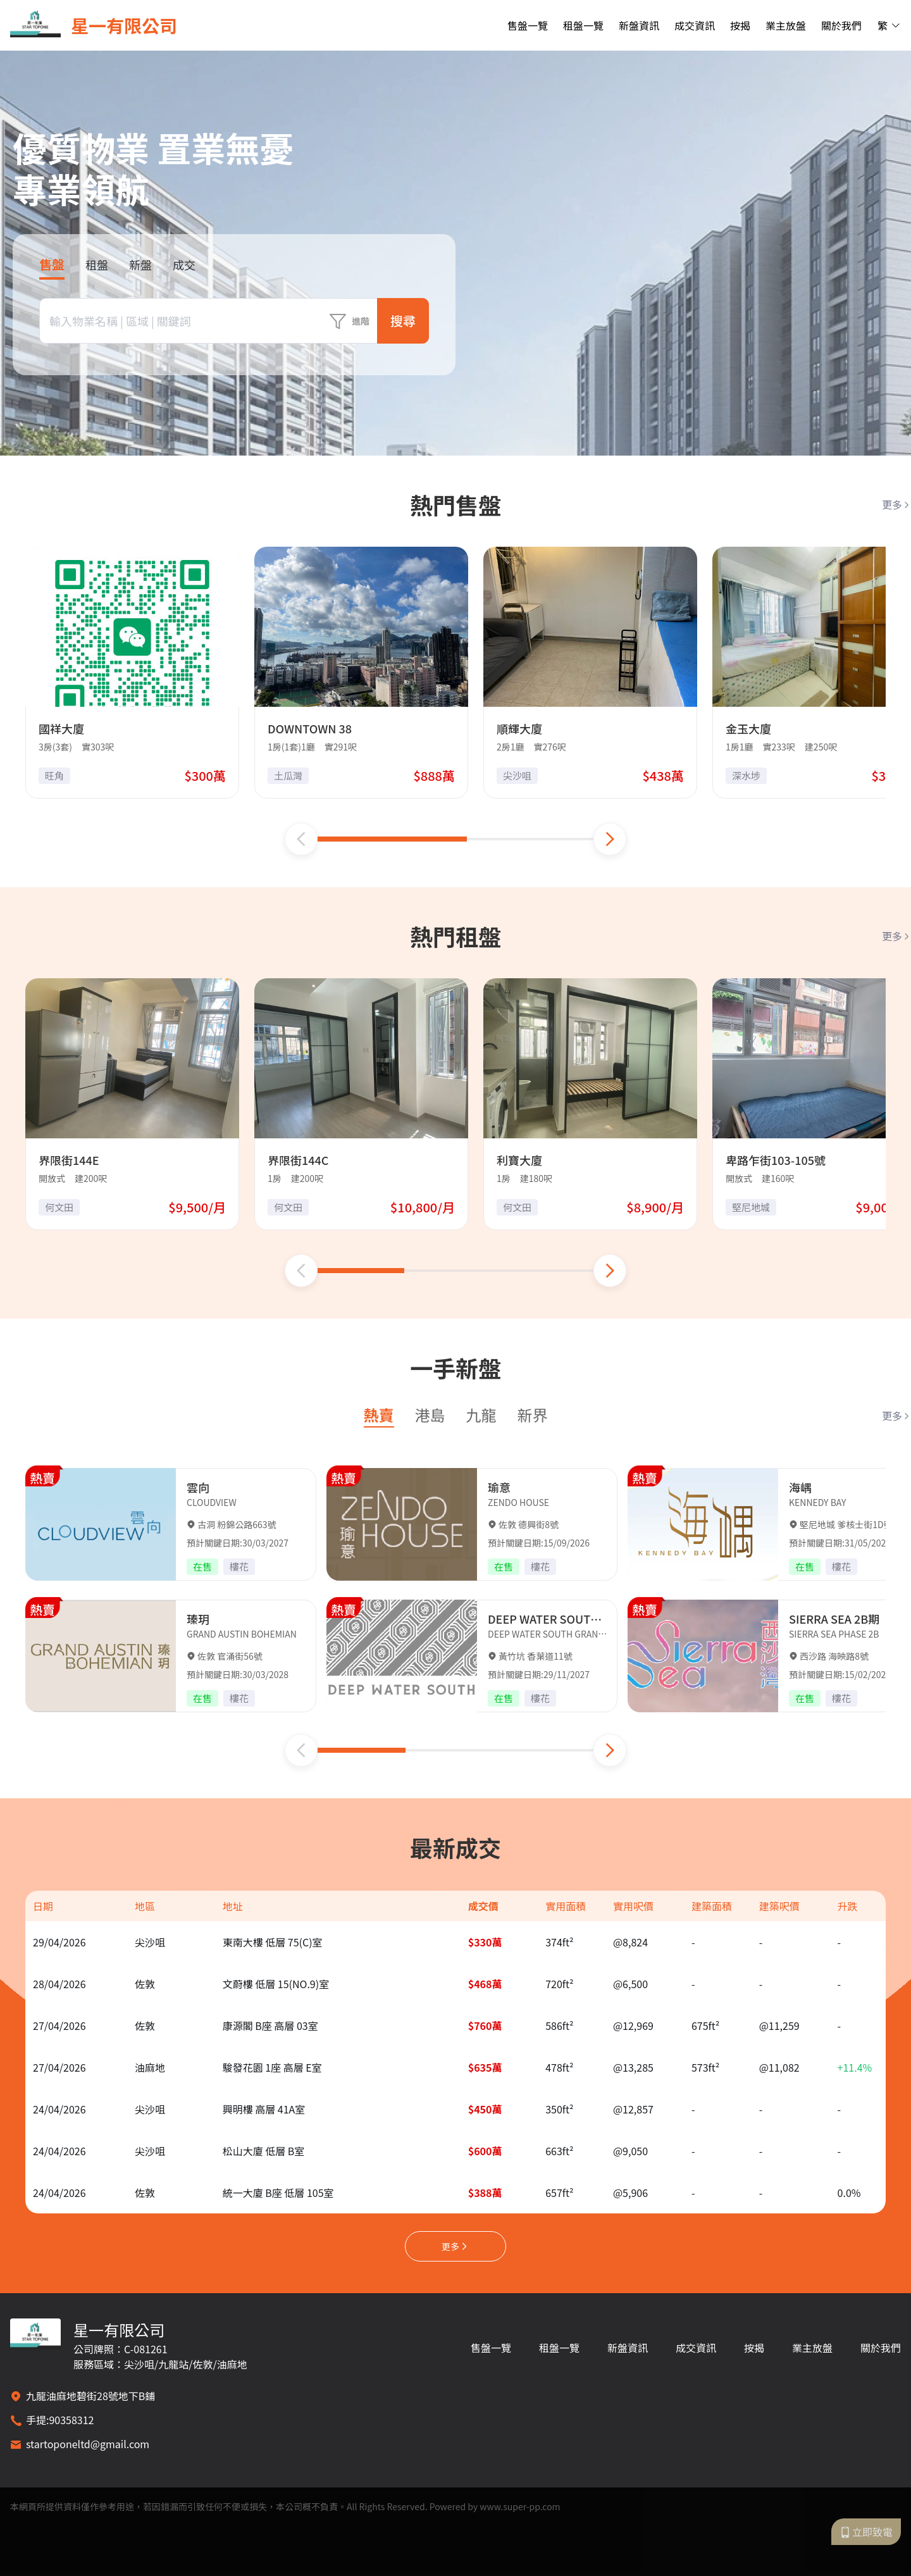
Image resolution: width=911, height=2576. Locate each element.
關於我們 (841, 25)
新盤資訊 (639, 25)
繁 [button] (889, 25)
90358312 (71, 2419)
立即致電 (866, 2531)
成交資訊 (694, 25)
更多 (896, 504)
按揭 (740, 25)
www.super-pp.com (520, 2506)
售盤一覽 (527, 25)
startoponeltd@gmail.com (87, 2443)
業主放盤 (785, 25)
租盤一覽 (583, 25)
